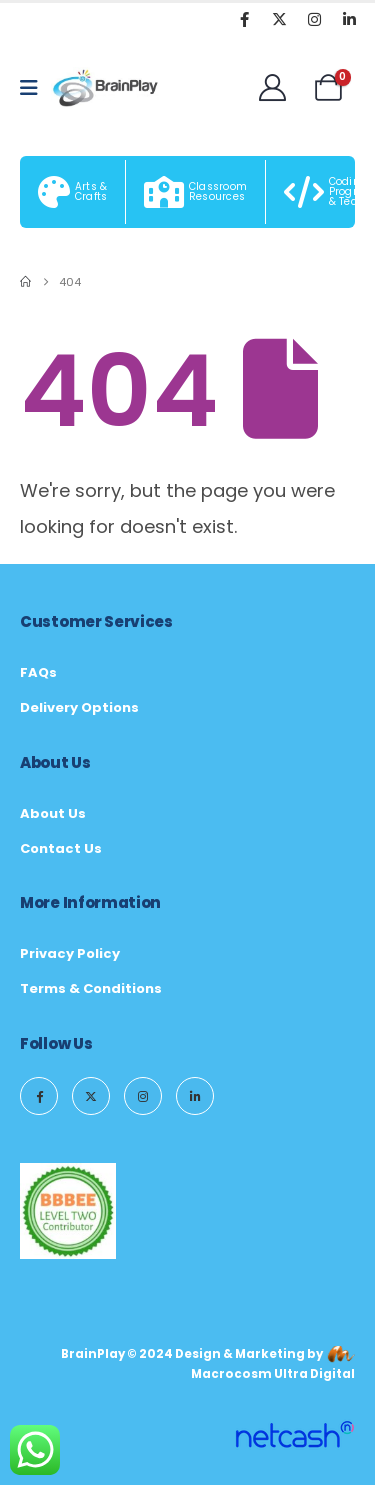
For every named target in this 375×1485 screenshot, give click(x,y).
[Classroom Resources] (196, 192)
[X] (279, 19)
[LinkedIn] (349, 19)
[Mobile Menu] (35, 88)
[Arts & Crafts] (73, 192)
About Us (53, 813)
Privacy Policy (70, 953)
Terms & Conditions (91, 988)
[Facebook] (244, 19)
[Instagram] (314, 19)
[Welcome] (272, 87)
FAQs (38, 672)
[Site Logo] (106, 88)
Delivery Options (79, 707)
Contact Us (61, 848)
